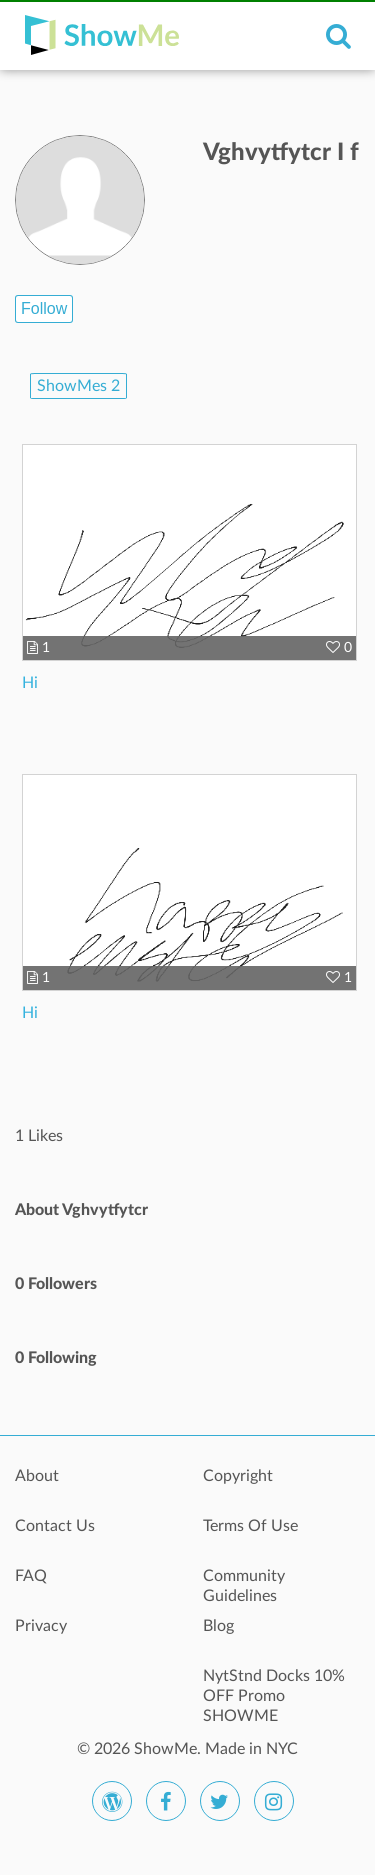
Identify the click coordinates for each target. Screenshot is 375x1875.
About (37, 1476)
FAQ (31, 1576)
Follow (44, 308)
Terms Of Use (250, 1526)
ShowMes (78, 386)
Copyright (238, 1476)
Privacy (41, 1626)
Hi (30, 683)
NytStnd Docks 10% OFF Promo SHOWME (274, 1687)
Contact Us (55, 1526)
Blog (218, 1626)
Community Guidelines (244, 1586)
